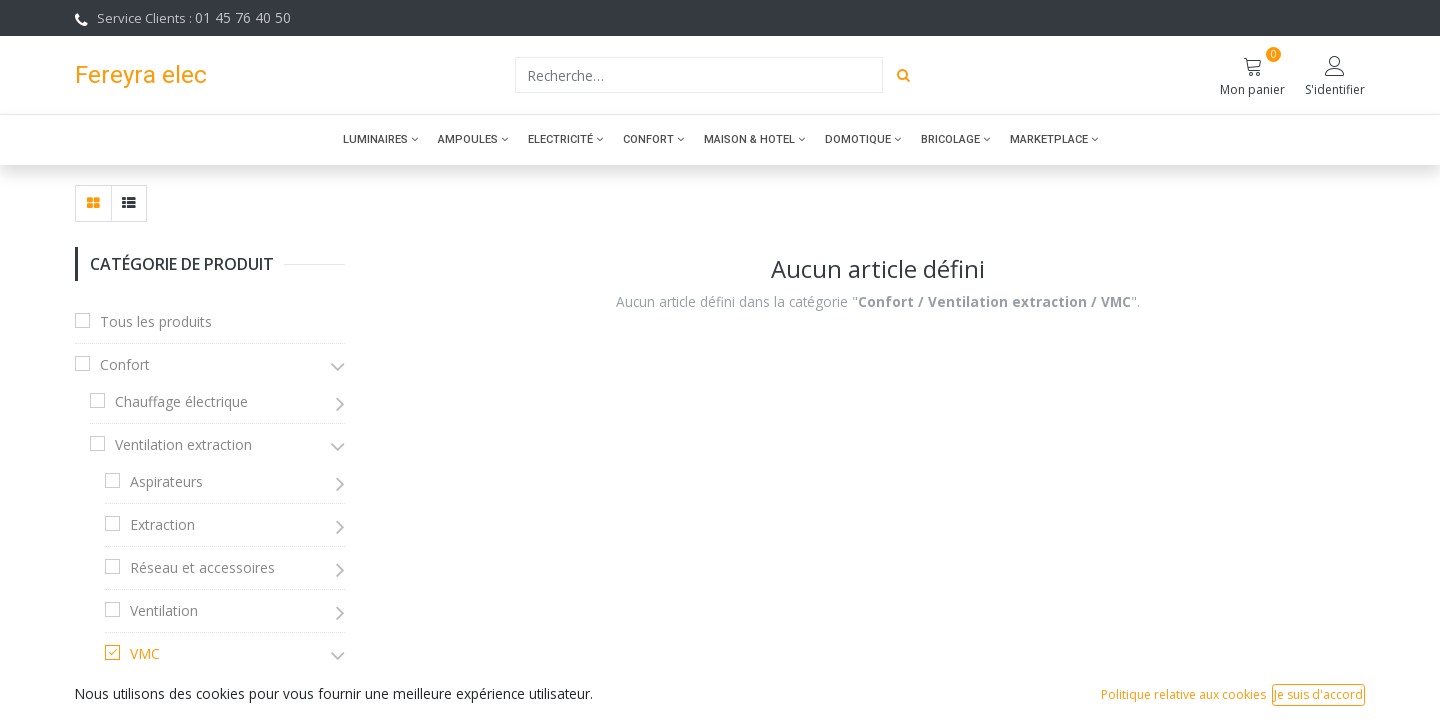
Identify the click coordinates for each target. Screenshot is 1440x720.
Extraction (162, 524)
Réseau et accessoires (202, 567)
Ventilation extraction (183, 444)
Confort (125, 364)
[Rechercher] (903, 75)
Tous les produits (156, 321)
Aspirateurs (166, 481)
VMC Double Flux (200, 690)
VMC (145, 653)
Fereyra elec (141, 74)
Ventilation (164, 610)
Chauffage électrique (181, 401)
